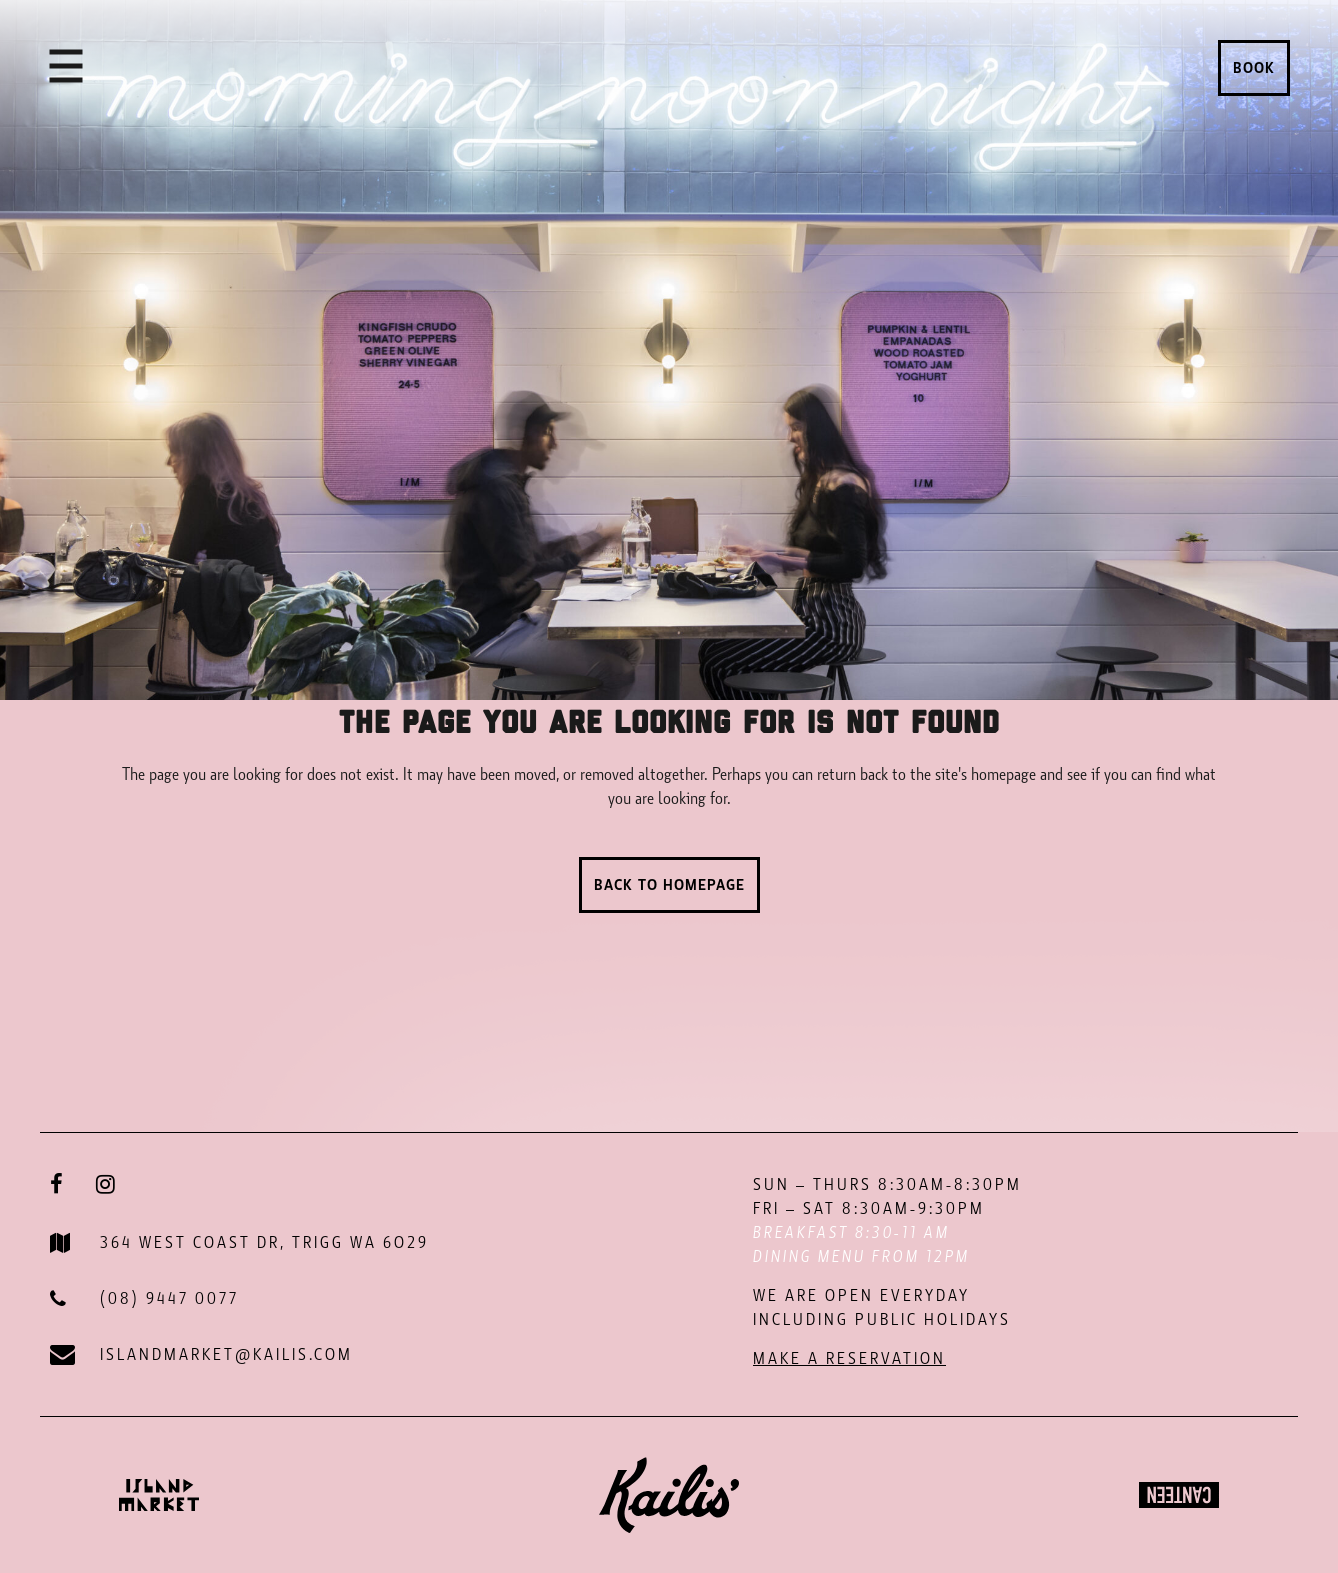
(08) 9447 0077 (169, 1298)
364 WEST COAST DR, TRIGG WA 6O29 (264, 1242)
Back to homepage (669, 885)
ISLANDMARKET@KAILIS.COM (226, 1354)
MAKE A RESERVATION (849, 1358)
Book (1254, 68)
